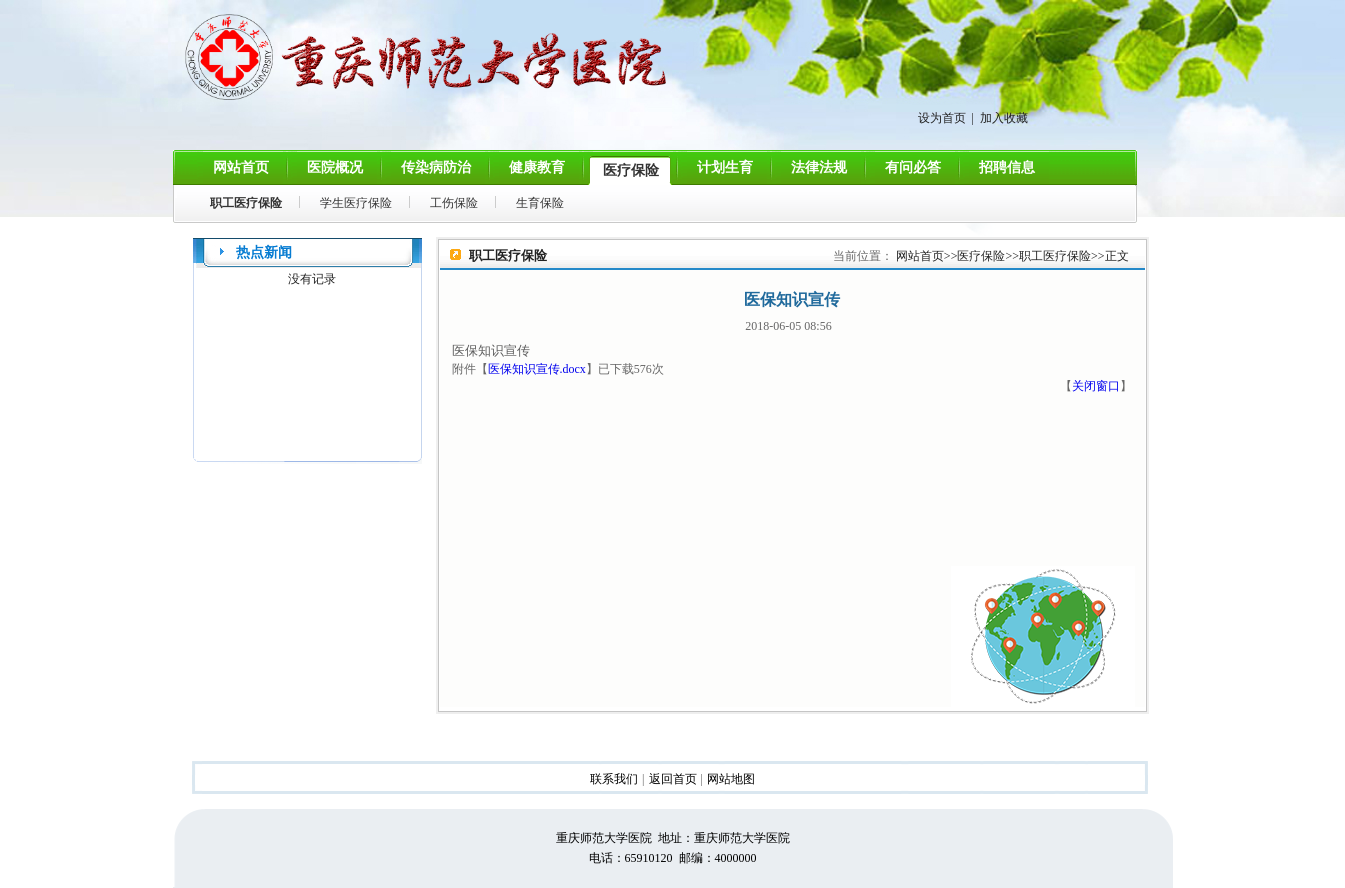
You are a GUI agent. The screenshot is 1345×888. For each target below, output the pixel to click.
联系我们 (614, 779)
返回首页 (673, 779)
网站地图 (731, 779)
